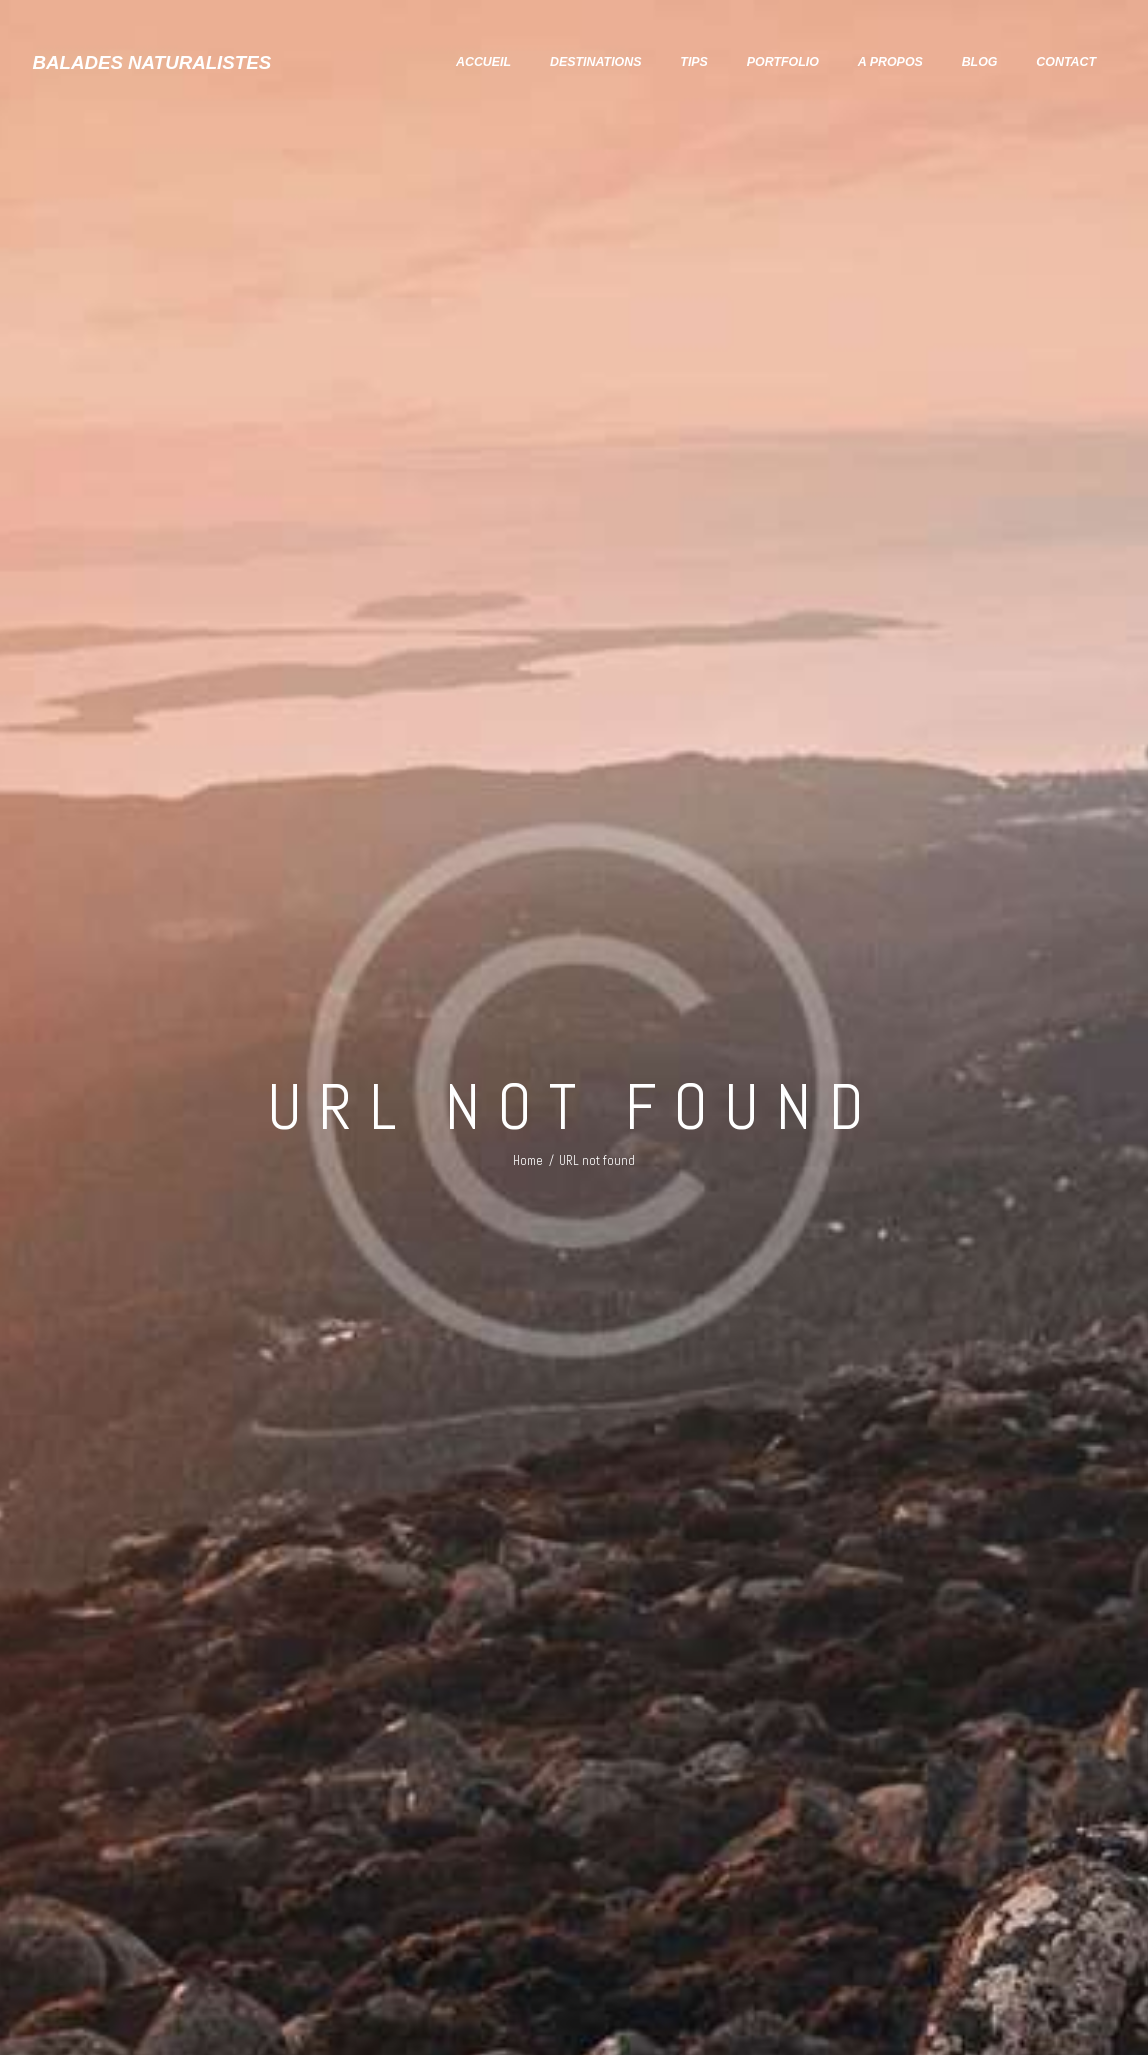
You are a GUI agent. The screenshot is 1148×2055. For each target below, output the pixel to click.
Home (528, 1160)
